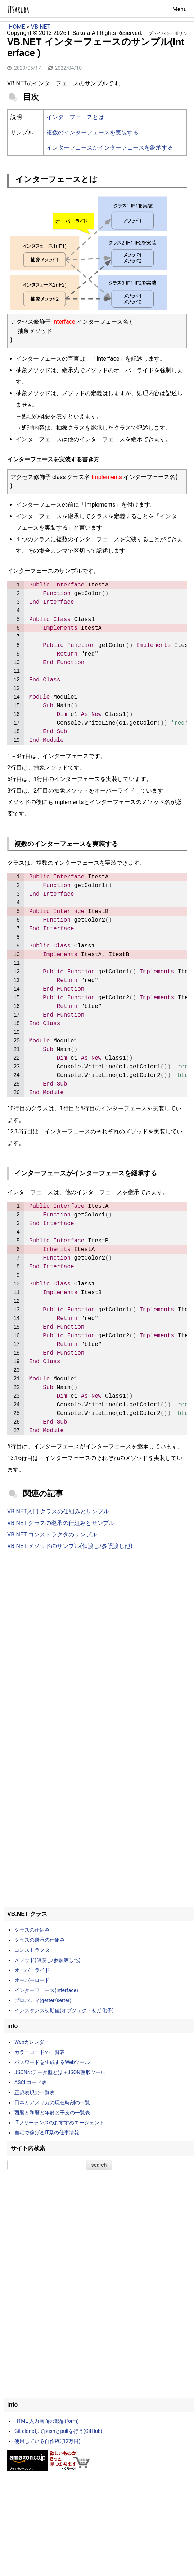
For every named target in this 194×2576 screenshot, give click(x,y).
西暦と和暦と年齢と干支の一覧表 (52, 2112)
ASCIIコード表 (30, 2082)
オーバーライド (32, 1970)
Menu (179, 9)
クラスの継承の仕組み (39, 1940)
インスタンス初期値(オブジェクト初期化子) (64, 2010)
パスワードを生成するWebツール (52, 2062)
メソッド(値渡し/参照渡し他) (47, 1960)
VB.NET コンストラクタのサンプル (52, 1534)
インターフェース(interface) (46, 1990)
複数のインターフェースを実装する (92, 132)
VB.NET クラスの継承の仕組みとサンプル (60, 1523)
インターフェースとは (75, 117)
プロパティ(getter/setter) (42, 2000)
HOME (17, 26)
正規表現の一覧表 (34, 2092)
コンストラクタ (32, 1950)
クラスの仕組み (32, 1930)
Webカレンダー (32, 2042)
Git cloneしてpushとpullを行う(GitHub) (58, 2431)
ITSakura (18, 9)
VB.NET (41, 26)
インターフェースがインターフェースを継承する (109, 147)
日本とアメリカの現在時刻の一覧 (52, 2102)
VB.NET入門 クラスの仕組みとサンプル (58, 1511)
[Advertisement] (97, 1615)
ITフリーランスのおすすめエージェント (59, 2122)
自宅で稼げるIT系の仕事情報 (46, 2133)
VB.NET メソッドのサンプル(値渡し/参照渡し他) (69, 1546)
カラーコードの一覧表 (39, 2052)
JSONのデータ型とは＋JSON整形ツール (59, 2072)
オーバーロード (32, 1980)
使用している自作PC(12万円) (47, 2441)
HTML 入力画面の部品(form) (46, 2421)
